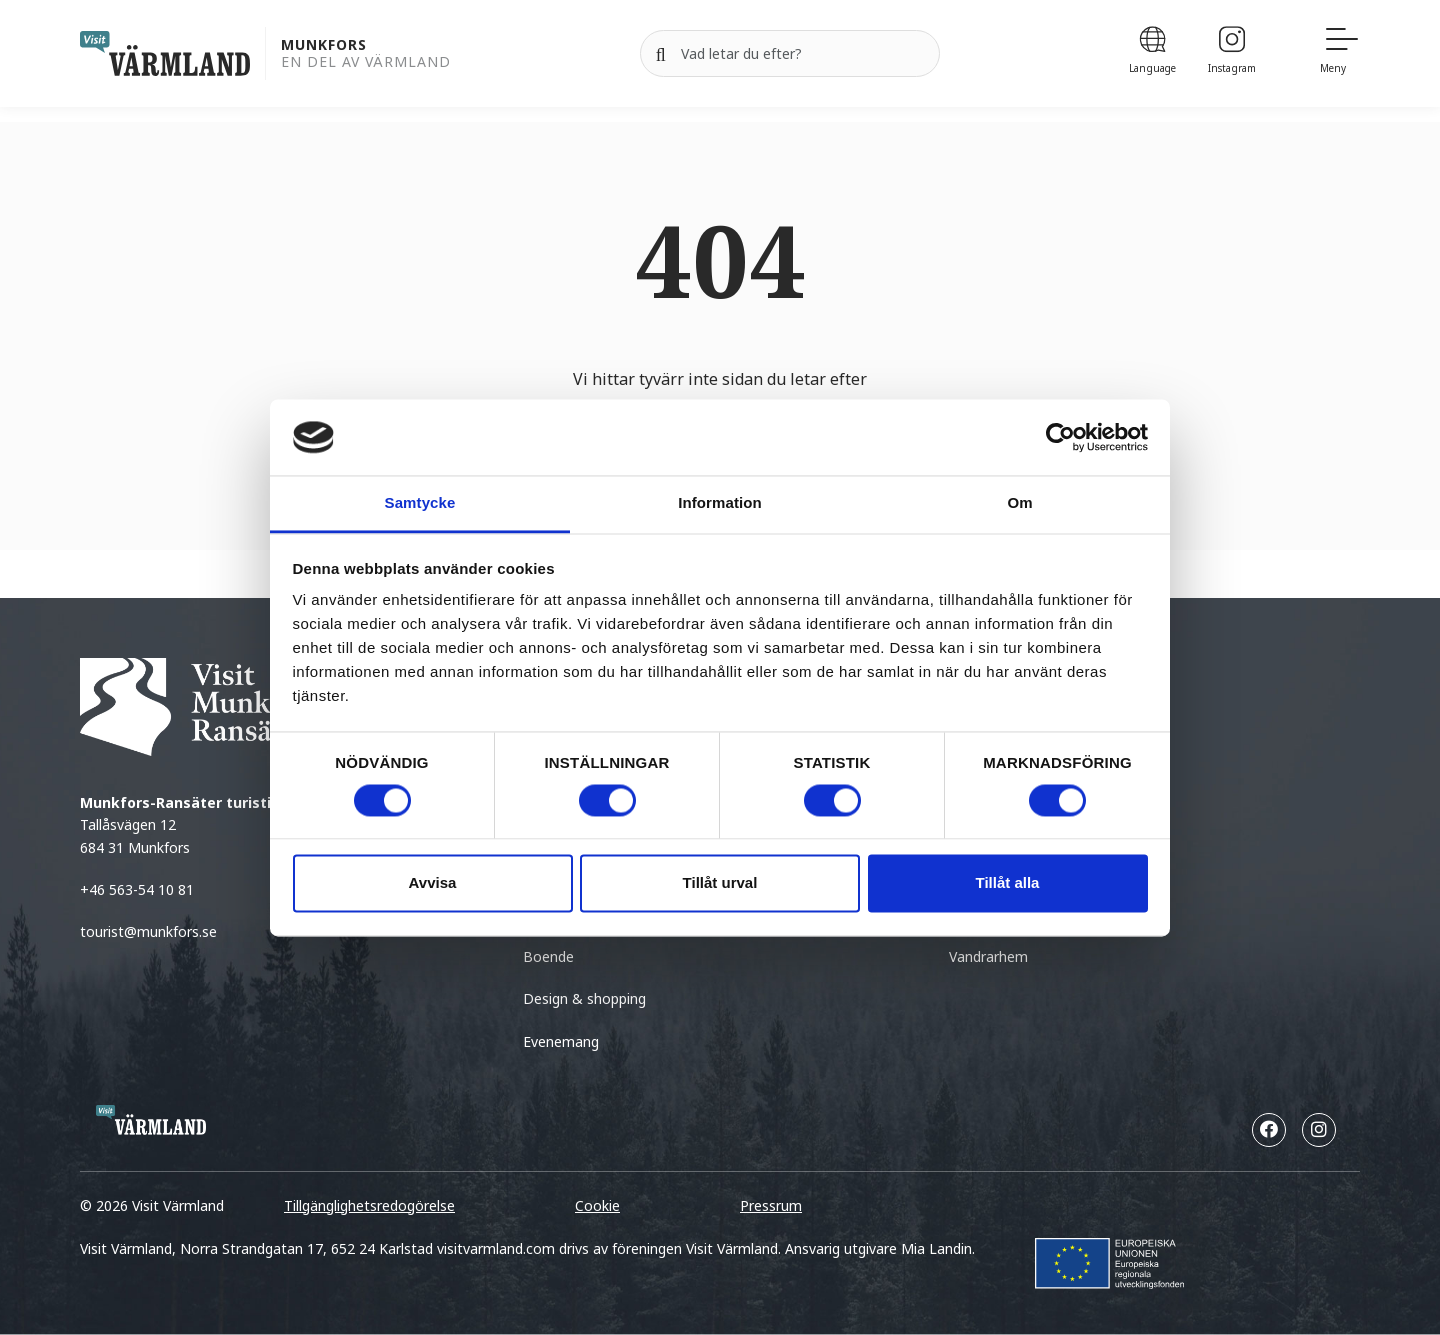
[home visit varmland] (165, 53)
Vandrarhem (988, 956)
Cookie (597, 1205)
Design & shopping (584, 998)
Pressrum (771, 1205)
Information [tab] (720, 503)
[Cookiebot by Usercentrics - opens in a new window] (1060, 437)
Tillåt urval (720, 883)
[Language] (1152, 53)
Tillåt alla (1008, 883)
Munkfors (324, 45)
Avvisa (433, 883)
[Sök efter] (790, 54)
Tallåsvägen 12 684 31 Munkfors (217, 825)
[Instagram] (1232, 53)
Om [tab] (1019, 503)
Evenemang (561, 1041)
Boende (548, 956)
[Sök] (661, 54)
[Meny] (1340, 53)
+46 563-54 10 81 (137, 889)
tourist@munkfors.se (150, 931)
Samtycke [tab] (420, 503)
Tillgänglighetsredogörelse (369, 1205)
